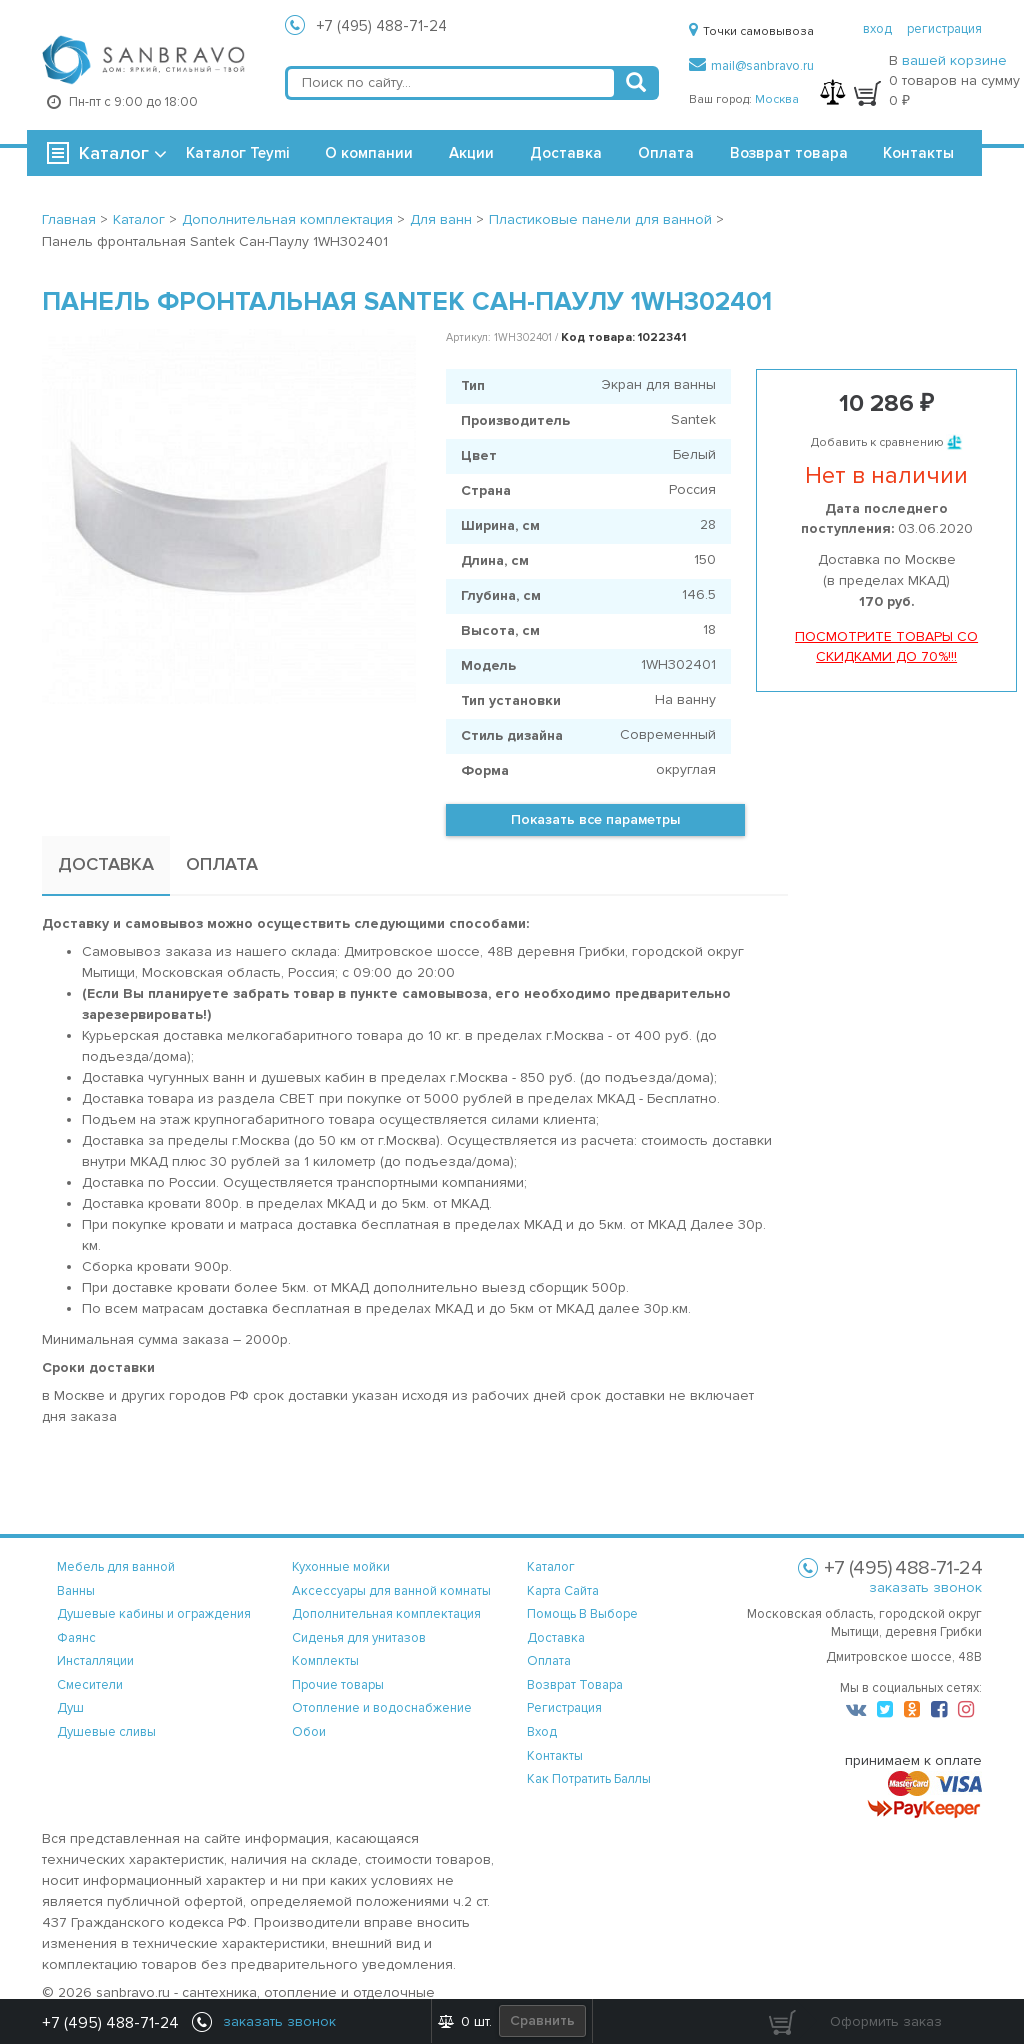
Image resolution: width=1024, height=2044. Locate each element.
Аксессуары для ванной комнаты (391, 1591)
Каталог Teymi (237, 153)
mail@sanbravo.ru (751, 66)
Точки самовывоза (751, 31)
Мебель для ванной (116, 1567)
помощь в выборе (582, 1614)
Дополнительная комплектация (386, 1614)
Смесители (90, 1685)
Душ (70, 1708)
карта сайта (563, 1591)
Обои (309, 1732)
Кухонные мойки (341, 1567)
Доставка (566, 153)
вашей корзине (954, 60)
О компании (369, 153)
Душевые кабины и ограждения (154, 1614)
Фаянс (76, 1638)
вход (877, 29)
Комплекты (325, 1661)
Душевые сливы (106, 1732)
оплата (549, 1661)
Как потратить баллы (589, 1779)
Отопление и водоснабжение (382, 1708)
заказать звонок (925, 1587)
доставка (556, 1638)
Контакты (918, 153)
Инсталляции (95, 1661)
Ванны (76, 1591)
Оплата (666, 153)
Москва (777, 99)
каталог (551, 1567)
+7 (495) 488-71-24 (382, 26)
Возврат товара (789, 153)
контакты (555, 1756)
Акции (471, 153)
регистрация (944, 29)
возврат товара (575, 1685)
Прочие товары (338, 1685)
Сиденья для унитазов (359, 1638)
